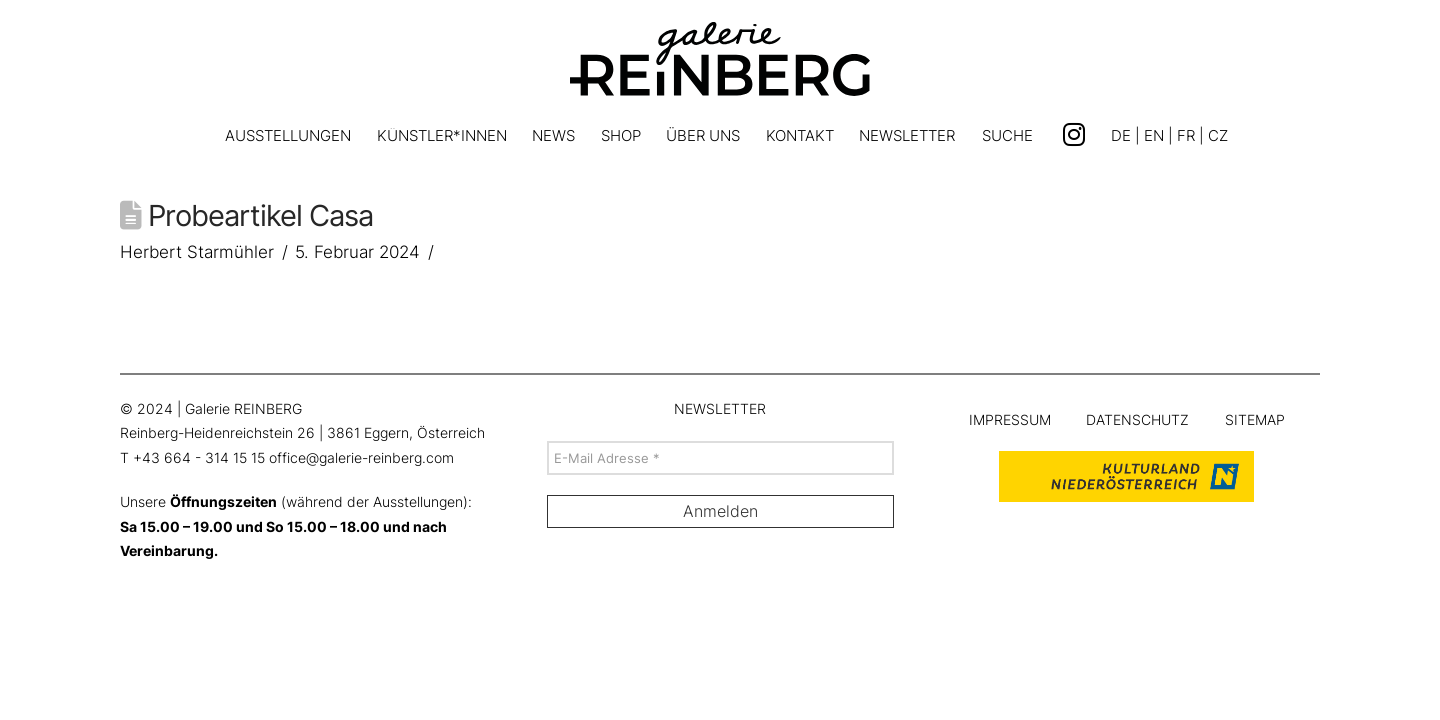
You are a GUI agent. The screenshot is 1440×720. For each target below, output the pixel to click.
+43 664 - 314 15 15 (199, 458)
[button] (1007, 138)
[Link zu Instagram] (1074, 135)
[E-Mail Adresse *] (720, 458)
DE (1121, 135)
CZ (1218, 135)
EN (1154, 135)
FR (1186, 135)
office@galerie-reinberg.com (361, 458)
